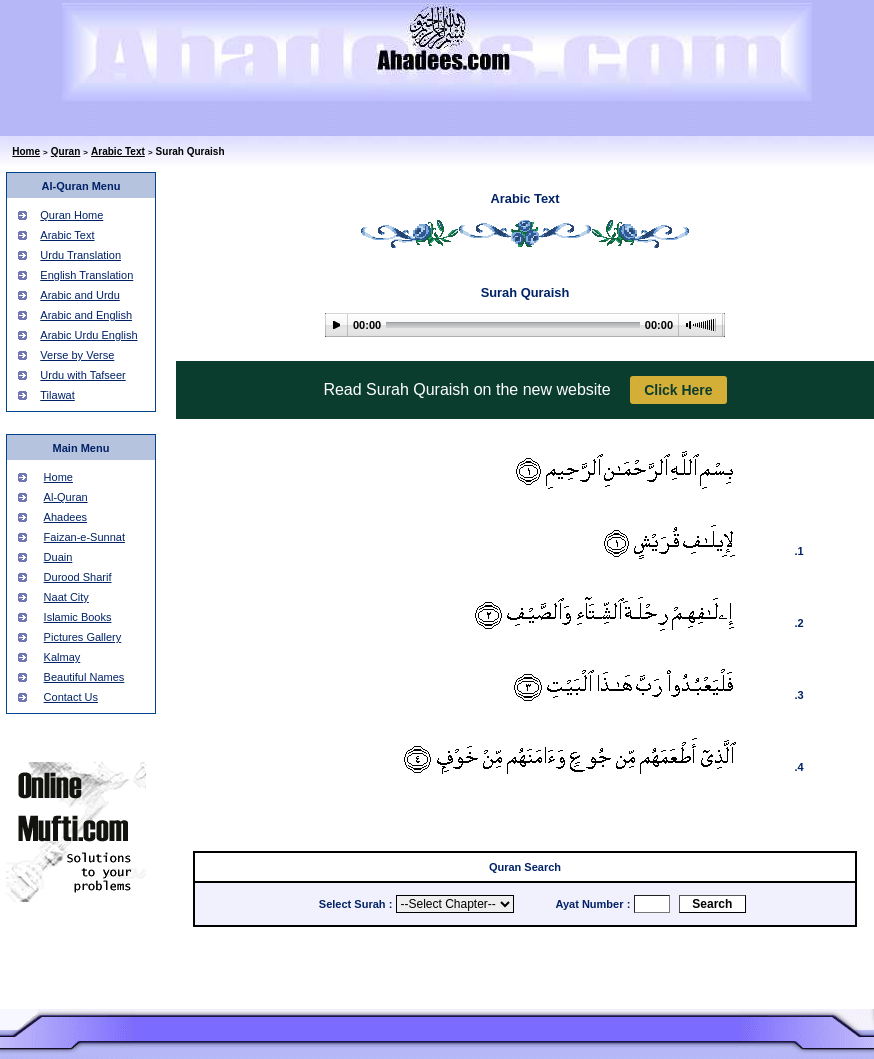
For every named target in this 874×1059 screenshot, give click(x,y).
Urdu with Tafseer (82, 375)
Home (26, 151)
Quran (65, 151)
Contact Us (71, 697)
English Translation (86, 275)
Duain (58, 557)
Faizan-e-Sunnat (84, 537)
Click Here (678, 390)
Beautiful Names (84, 677)
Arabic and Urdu (80, 295)
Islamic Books (78, 617)
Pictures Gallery (83, 637)
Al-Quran (66, 497)
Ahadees (65, 517)
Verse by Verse (77, 355)
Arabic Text (118, 151)
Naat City (66, 597)
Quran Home (71, 215)
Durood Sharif (78, 577)
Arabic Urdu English (88, 335)
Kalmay (62, 657)
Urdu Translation (80, 255)
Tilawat (57, 395)
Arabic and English (86, 315)
